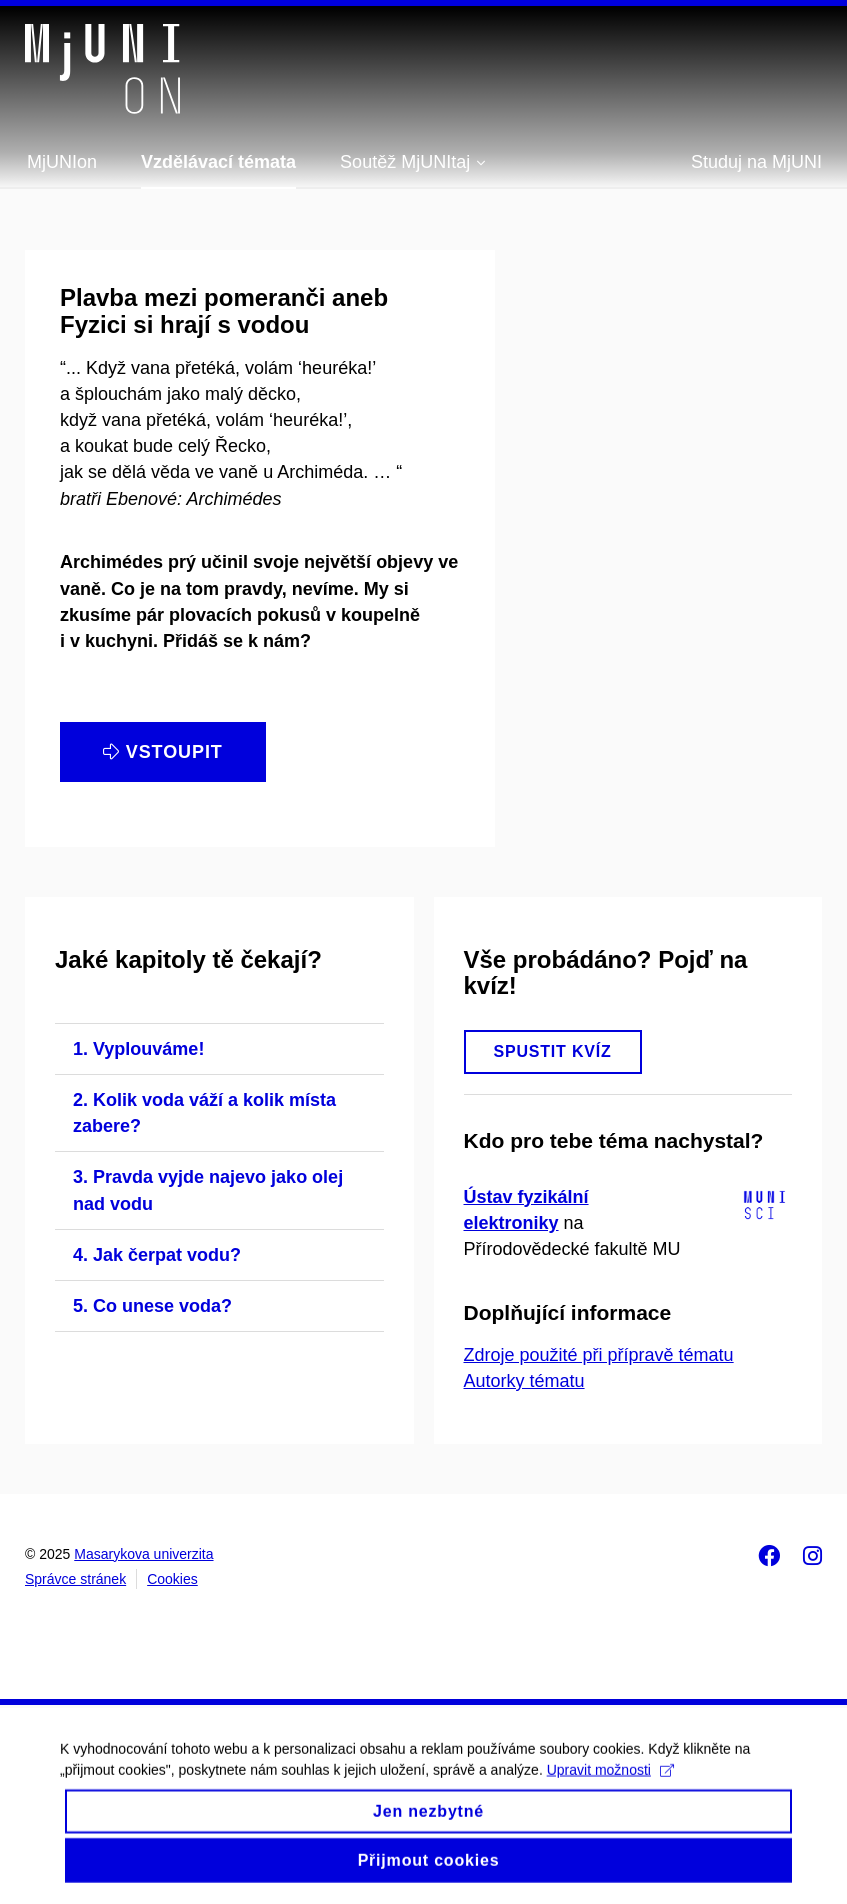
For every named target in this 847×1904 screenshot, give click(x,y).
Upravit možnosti (610, 1784)
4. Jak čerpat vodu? (157, 1255)
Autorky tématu (524, 1381)
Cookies (172, 1579)
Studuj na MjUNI (756, 162)
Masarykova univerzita (143, 1554)
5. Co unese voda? (152, 1306)
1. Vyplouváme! (138, 1049)
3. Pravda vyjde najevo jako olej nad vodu (208, 1190)
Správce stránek (75, 1579)
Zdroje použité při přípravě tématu (599, 1355)
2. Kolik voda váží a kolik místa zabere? (204, 1113)
